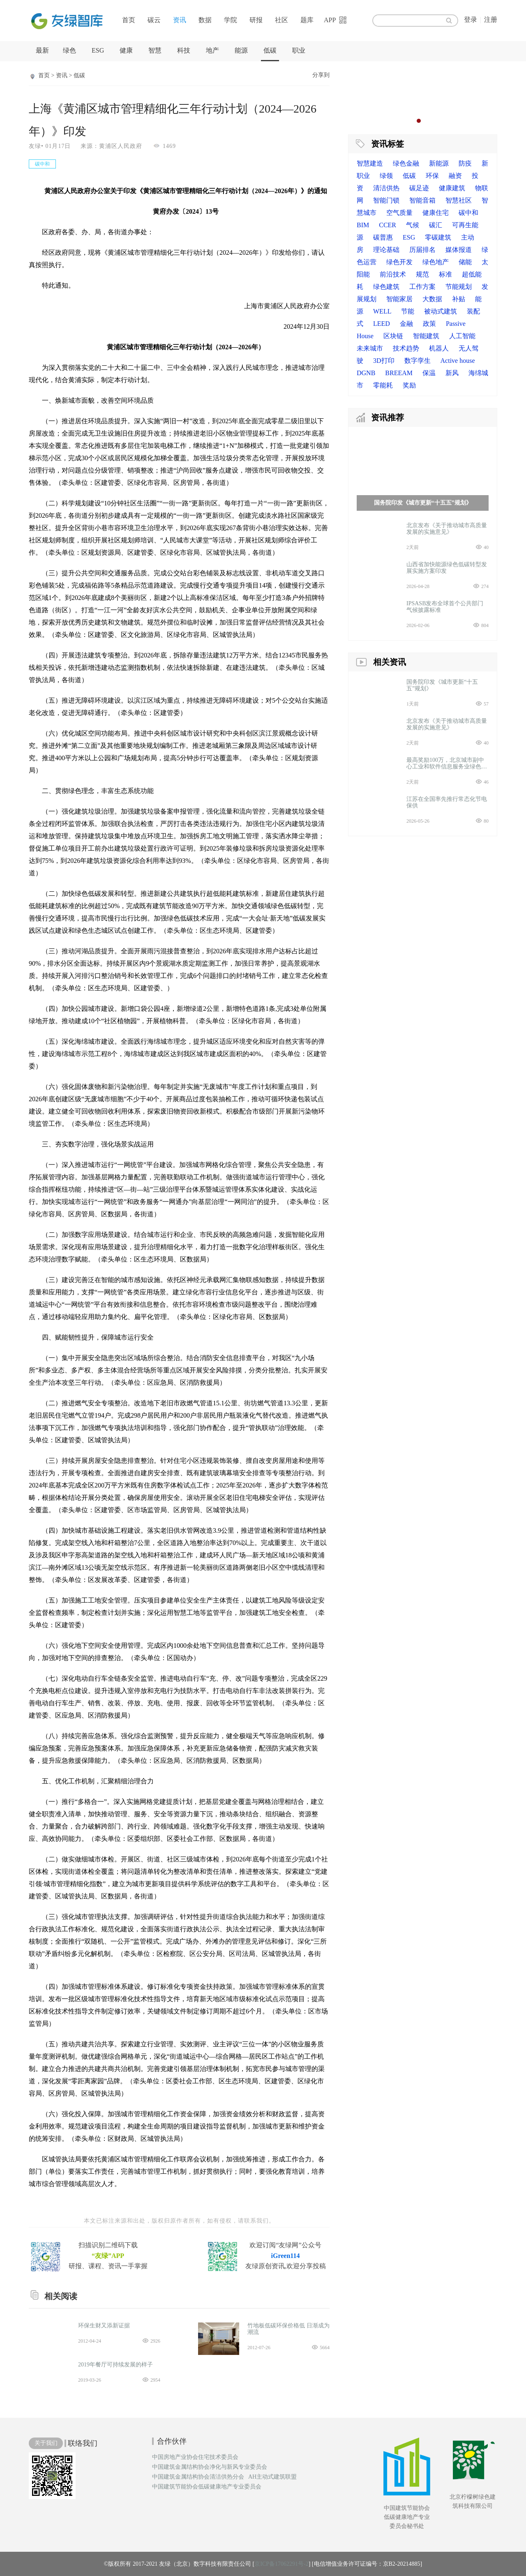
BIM (363, 224)
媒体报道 (458, 249)
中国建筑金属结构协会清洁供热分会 (198, 2477)
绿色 (69, 50)
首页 (128, 19)
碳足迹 (419, 187)
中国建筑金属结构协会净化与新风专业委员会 (209, 2467)
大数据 (432, 298)
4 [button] (435, 121)
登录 (470, 19)
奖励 (409, 385)
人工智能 (462, 335)
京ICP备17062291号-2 (281, 2564)
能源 (241, 50)
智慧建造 (370, 163)
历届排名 (422, 249)
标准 (445, 274)
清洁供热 (386, 187)
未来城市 (370, 348)
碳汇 (435, 224)
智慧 (154, 50)
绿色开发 (399, 261)
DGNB (366, 372)
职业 (298, 50)
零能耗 (383, 385)
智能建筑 (426, 335)
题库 (307, 19)
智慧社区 (458, 200)
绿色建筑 (386, 286)
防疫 (465, 163)
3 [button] (427, 121)
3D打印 (383, 360)
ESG (98, 50)
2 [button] (419, 121)
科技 (183, 50)
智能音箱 (422, 200)
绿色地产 (435, 261)
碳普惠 (383, 237)
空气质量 (399, 212)
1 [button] (410, 121)
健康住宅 (435, 212)
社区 (281, 19)
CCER (387, 224)
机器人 (439, 348)
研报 (256, 19)
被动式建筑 (440, 311)
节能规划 (458, 286)
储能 (465, 261)
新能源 (439, 163)
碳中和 (468, 212)
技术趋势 (406, 348)
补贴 (458, 298)
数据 (205, 19)
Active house (458, 360)
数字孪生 (417, 360)
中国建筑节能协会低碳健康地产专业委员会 (206, 2487)
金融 (406, 323)
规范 (422, 274)
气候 (412, 224)
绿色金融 (406, 163)
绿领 (386, 175)
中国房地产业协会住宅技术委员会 (195, 2457)
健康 (126, 50)
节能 (407, 311)
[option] (422, 96)
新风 (452, 372)
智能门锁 (386, 200)
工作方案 (422, 286)
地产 (212, 50)
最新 (42, 50)
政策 (429, 323)
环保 (432, 175)
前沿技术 (393, 274)
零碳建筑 (438, 237)
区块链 (393, 335)
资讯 (179, 19)
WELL (382, 311)
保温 (429, 372)
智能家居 (399, 298)
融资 (455, 175)
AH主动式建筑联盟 (272, 2477)
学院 (230, 19)
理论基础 (386, 249)
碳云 (154, 19)
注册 (490, 19)
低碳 (270, 50)
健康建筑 (452, 187)
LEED (381, 323)
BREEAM (399, 372)
